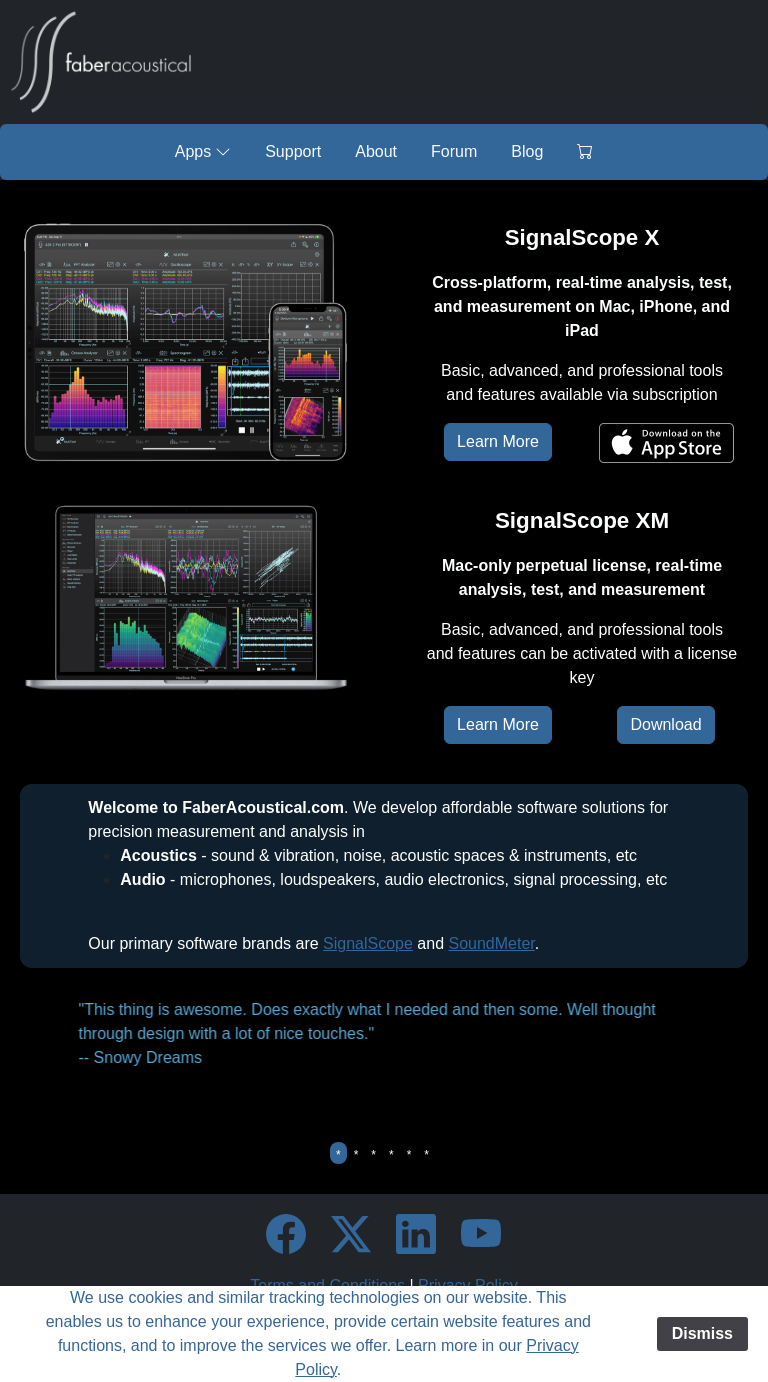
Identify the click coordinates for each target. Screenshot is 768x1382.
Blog (527, 151)
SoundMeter (492, 943)
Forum (454, 151)
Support (293, 151)
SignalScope (368, 943)
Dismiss (702, 1333)
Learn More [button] (498, 441)
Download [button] (665, 724)
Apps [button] (203, 151)
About (376, 151)
